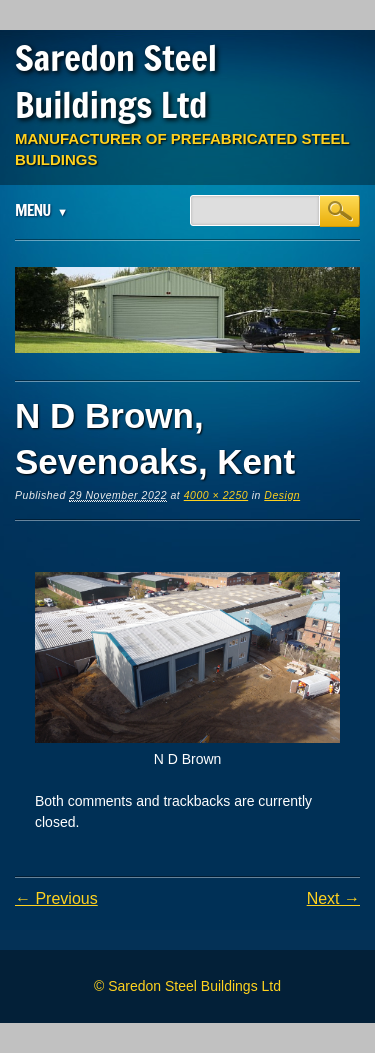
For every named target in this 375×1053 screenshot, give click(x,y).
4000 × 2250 (216, 495)
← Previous (56, 898)
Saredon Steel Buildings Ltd (116, 81)
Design (282, 495)
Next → (333, 898)
